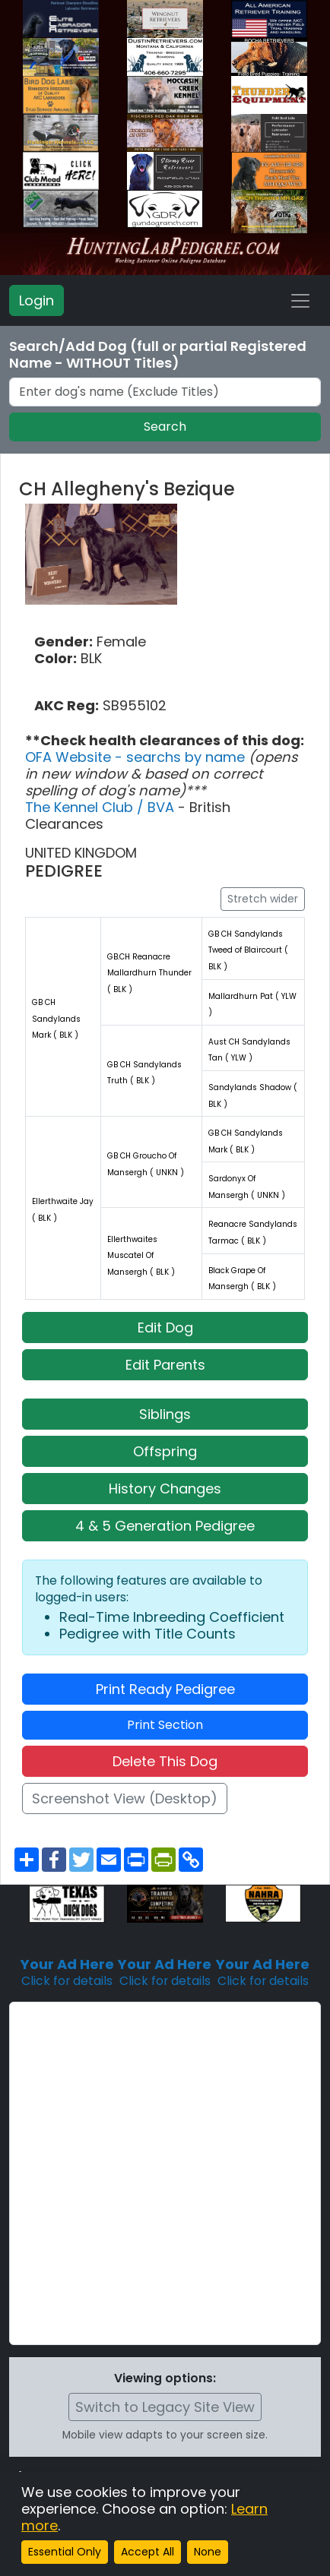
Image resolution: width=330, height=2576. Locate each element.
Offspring (165, 1451)
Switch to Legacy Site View (165, 2406)
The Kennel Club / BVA (101, 807)
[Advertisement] (165, 2173)
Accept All (147, 2551)
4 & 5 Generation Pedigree (165, 1525)
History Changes (165, 1488)
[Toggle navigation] (300, 300)
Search (165, 426)
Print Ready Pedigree (165, 1689)
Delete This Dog (165, 1761)
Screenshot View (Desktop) (124, 1798)
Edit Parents (165, 1364)
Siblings (165, 1414)
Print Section (165, 1725)
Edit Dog (165, 1327)
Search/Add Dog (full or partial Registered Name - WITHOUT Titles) (157, 354)
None (207, 2551)
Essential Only (64, 2551)
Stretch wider (262, 898)
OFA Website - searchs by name (137, 757)
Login (36, 300)
